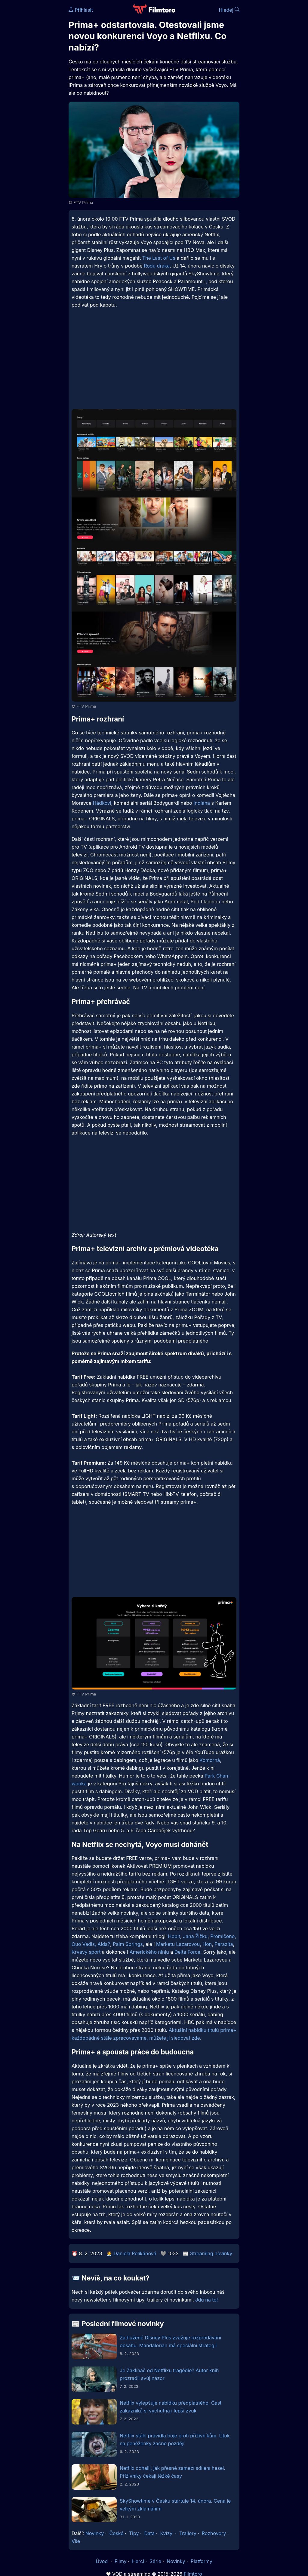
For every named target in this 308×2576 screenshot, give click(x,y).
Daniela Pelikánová (135, 2253)
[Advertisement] (32, 92)
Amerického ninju (149, 1952)
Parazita (223, 1944)
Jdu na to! (206, 2300)
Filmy (121, 2561)
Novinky (94, 2533)
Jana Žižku (195, 1936)
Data (149, 2533)
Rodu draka (157, 266)
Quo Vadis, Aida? (91, 1944)
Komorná (209, 1760)
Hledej (229, 10)
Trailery (187, 2533)
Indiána (201, 803)
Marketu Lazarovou (178, 1944)
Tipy (134, 2533)
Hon (207, 1944)
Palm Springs (128, 1944)
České (116, 2533)
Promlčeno (222, 1936)
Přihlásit (81, 10)
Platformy (201, 2561)
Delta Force (187, 1952)
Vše (76, 2541)
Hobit (174, 1936)
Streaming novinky (211, 2253)
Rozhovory (214, 2533)
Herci (138, 2561)
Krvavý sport (86, 1952)
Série (155, 2561)
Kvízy (166, 2533)
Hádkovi (102, 803)
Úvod (102, 2561)
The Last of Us (158, 258)
